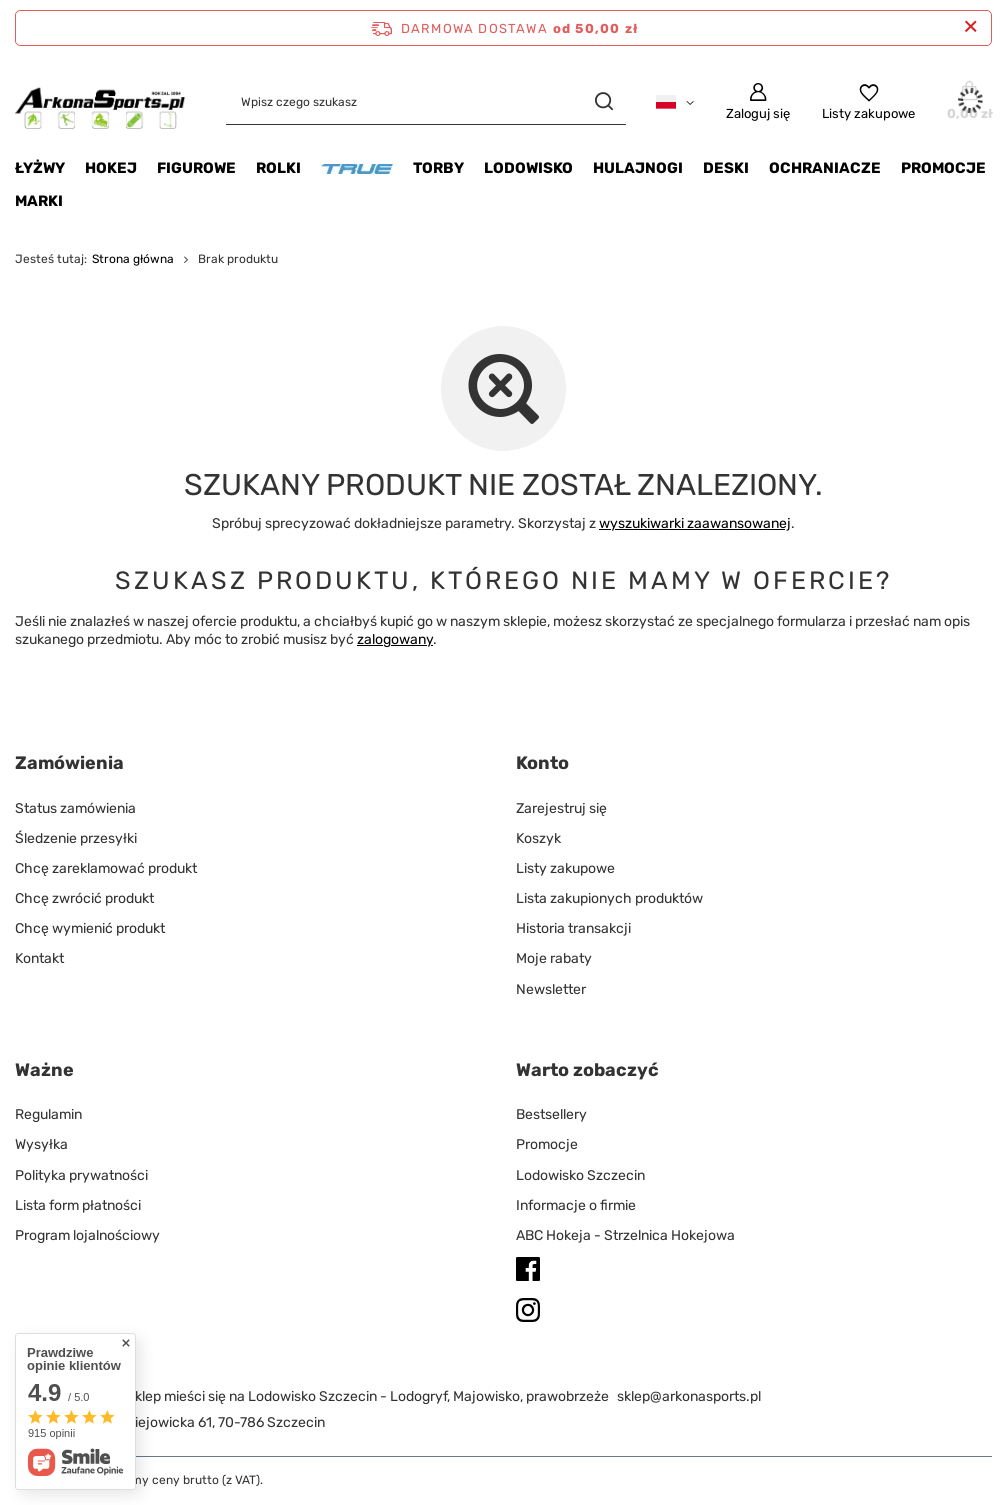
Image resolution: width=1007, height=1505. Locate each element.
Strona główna (133, 259)
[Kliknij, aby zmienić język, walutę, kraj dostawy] (675, 101)
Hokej (111, 168)
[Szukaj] (603, 101)
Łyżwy (40, 168)
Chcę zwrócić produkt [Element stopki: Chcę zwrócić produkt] (84, 898)
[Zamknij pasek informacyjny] (970, 27)
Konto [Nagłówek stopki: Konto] (542, 763)
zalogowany (395, 639)
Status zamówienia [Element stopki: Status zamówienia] (75, 808)
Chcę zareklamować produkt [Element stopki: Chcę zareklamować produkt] (106, 868)
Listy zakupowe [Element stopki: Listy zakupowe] (565, 868)
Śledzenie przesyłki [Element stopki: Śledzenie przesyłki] (76, 838)
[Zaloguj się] (758, 102)
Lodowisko (528, 168)
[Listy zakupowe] (868, 102)
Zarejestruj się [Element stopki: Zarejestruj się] (561, 808)
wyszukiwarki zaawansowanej (695, 523)
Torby (438, 168)
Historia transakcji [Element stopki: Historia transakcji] (573, 928)
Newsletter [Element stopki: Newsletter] (551, 989)
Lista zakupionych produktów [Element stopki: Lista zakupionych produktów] (609, 898)
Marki (39, 201)
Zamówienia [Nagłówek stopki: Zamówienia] (69, 763)
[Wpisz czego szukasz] (426, 101)
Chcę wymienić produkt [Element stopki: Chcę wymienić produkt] (90, 928)
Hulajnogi (638, 168)
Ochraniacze (825, 168)
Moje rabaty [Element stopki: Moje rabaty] (554, 958)
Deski (726, 168)
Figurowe (196, 168)
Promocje (943, 168)
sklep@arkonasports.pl (689, 1396)
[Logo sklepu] (100, 101)
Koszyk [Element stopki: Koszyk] (538, 838)
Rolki (278, 168)
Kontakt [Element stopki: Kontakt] (39, 958)
